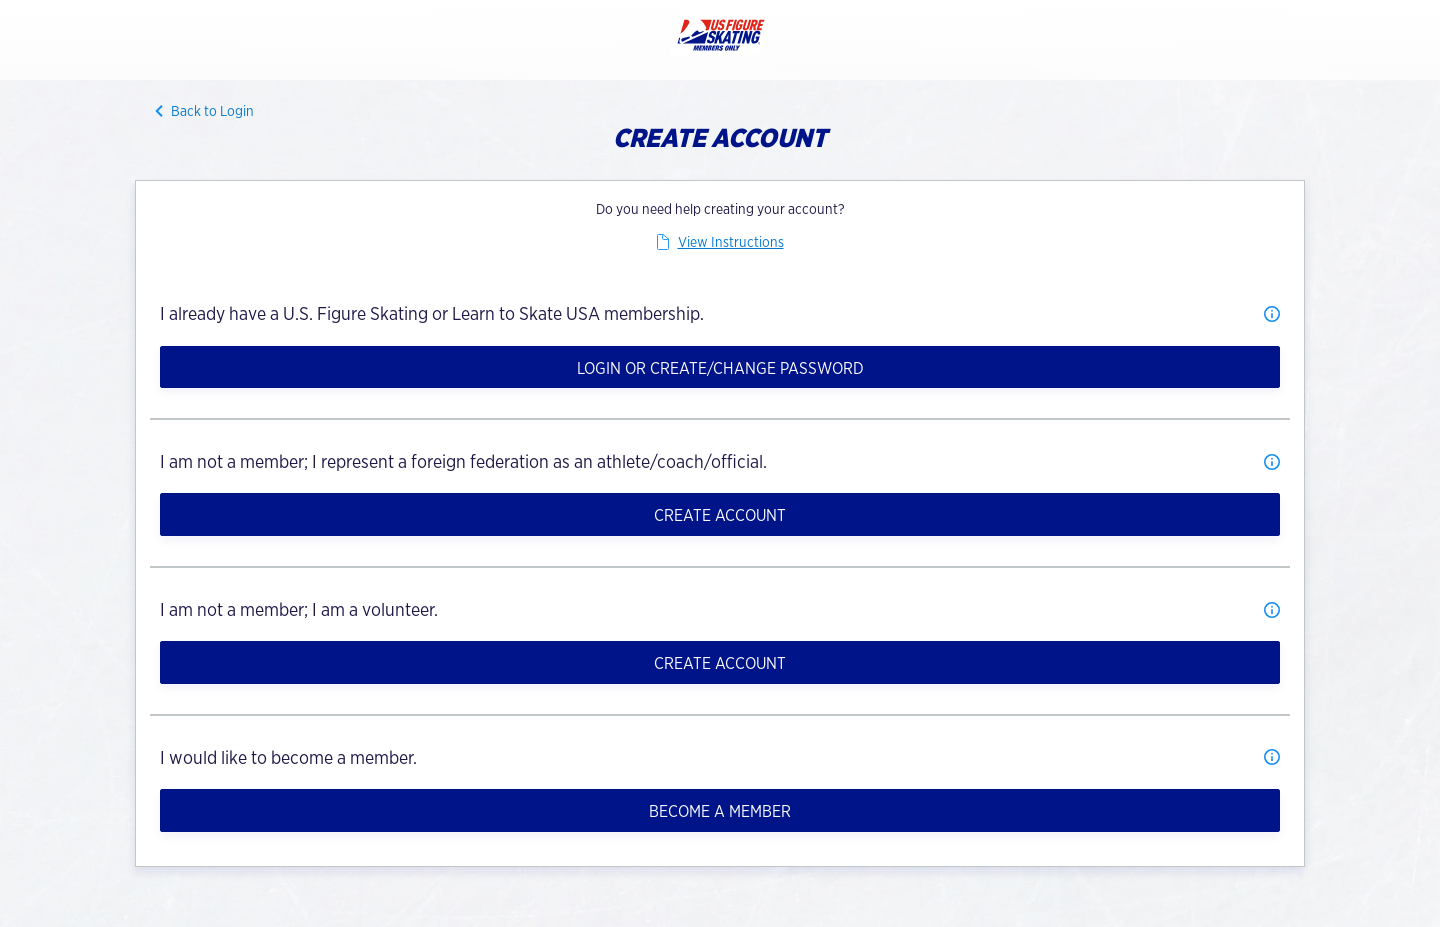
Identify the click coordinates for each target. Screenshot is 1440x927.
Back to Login (212, 111)
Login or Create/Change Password (720, 368)
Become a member (720, 811)
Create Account (720, 515)
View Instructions (731, 242)
